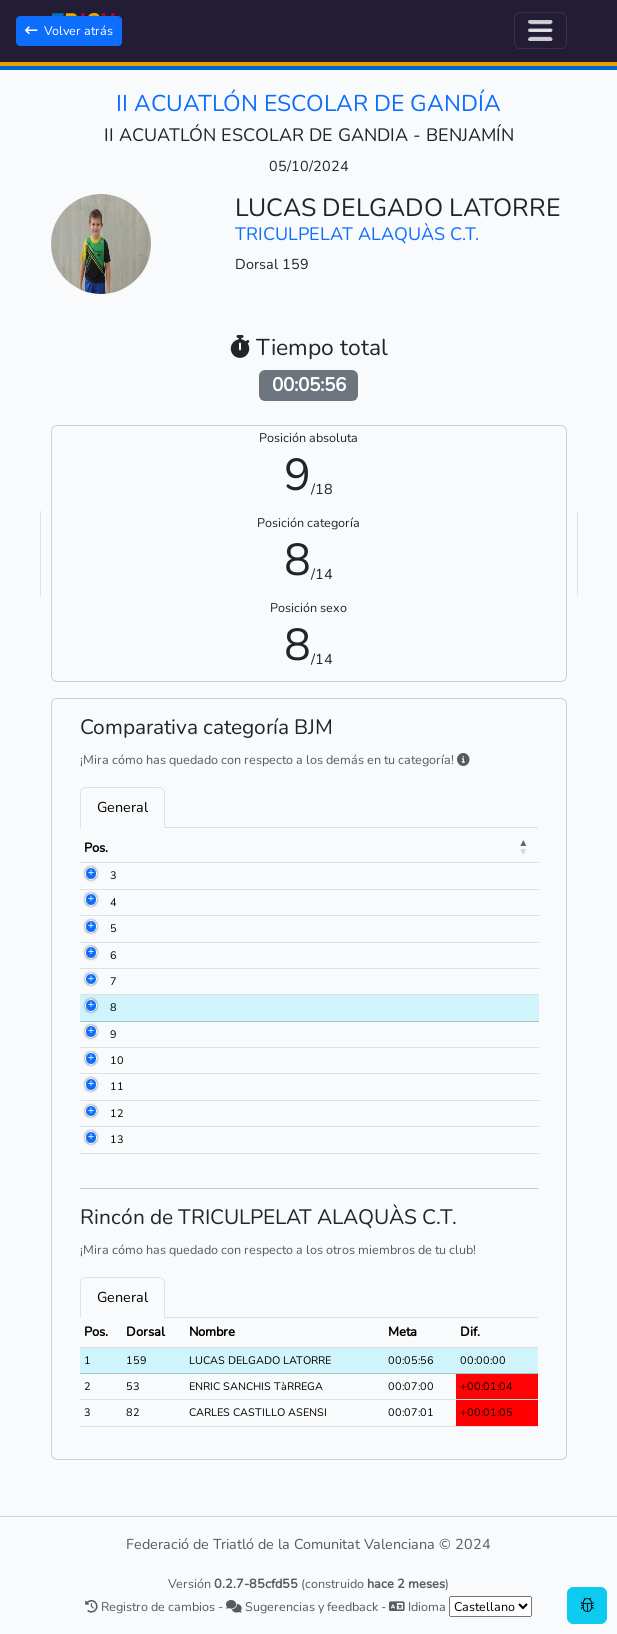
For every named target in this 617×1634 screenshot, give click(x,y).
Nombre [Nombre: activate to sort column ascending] (255, 848)
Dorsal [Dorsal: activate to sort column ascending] (167, 848)
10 (117, 1060)
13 (117, 1139)
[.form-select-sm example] (490, 1606)
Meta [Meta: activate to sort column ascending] (485, 848)
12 (117, 1113)
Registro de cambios (150, 1606)
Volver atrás (69, 30)
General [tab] (122, 807)
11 (117, 1086)
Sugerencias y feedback (302, 1606)
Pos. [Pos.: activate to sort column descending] (96, 848)
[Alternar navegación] (540, 30)
